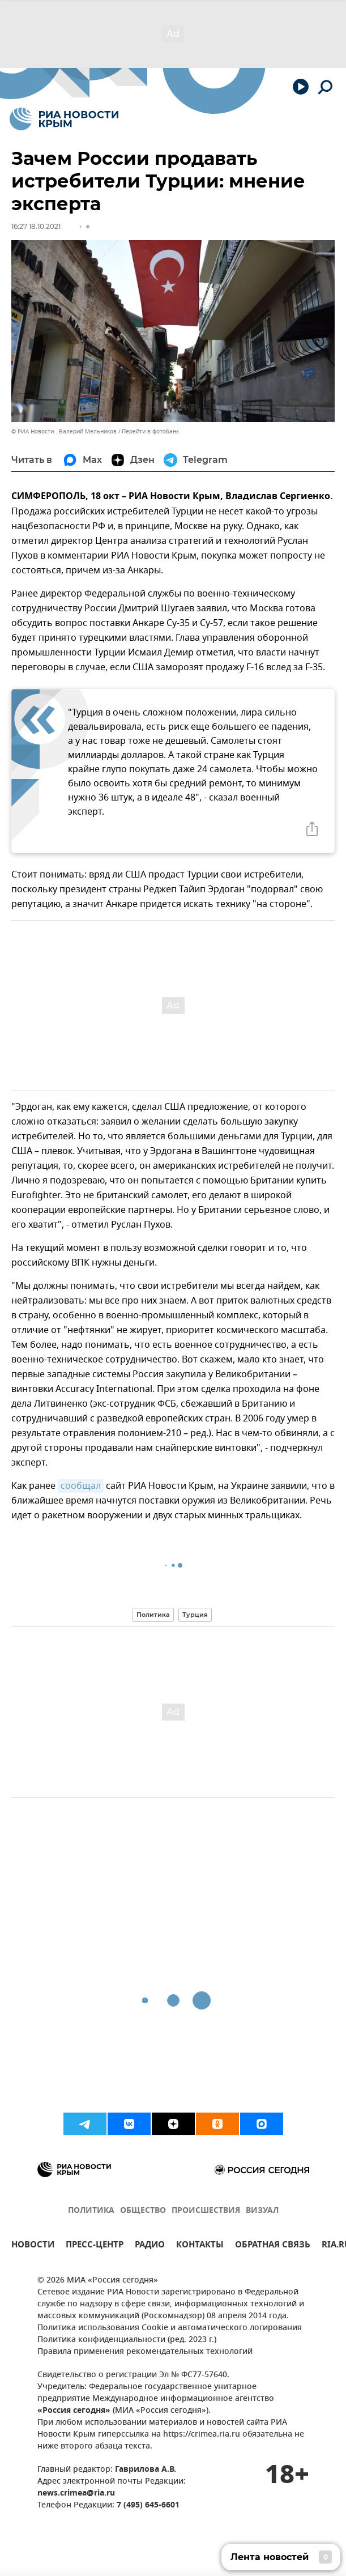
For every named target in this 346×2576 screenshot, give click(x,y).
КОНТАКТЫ (200, 2246)
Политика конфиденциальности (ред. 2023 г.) (126, 2340)
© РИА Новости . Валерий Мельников (64, 431)
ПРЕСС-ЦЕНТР (94, 2246)
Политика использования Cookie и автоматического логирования (169, 2328)
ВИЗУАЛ (262, 2210)
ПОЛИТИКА (91, 2210)
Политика (153, 1615)
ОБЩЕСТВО (143, 2210)
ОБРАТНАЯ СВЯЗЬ (272, 2246)
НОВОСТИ (32, 2246)
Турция (195, 1615)
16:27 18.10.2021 (36, 226)
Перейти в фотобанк (150, 431)
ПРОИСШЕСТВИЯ (206, 2210)
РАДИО (150, 2246)
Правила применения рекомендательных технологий (145, 2351)
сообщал (81, 1486)
